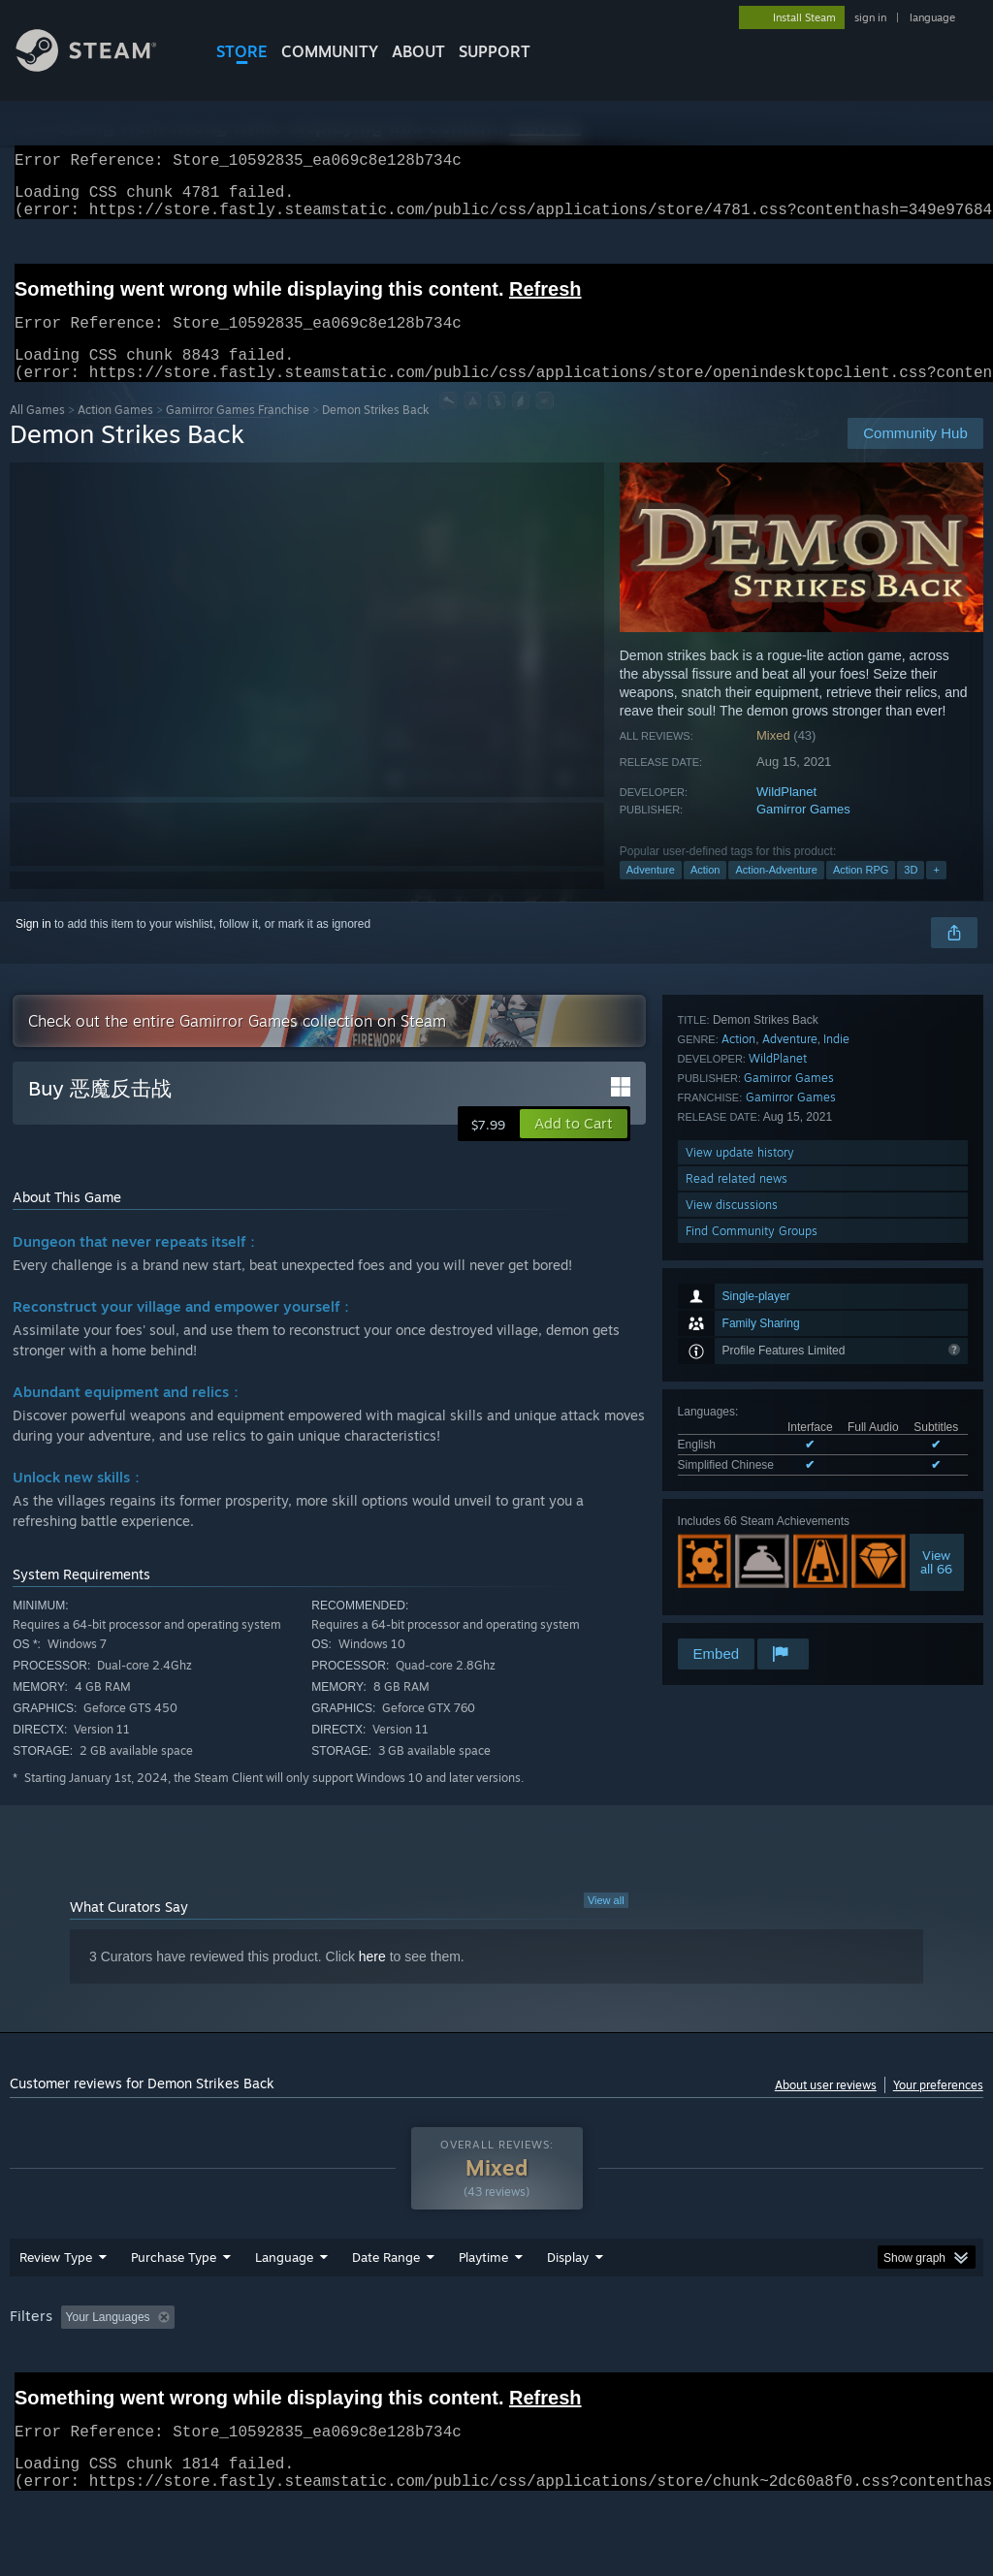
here (372, 1980)
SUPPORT (494, 51)
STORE (242, 51)
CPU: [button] (855, 2367)
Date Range (386, 2307)
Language (284, 2307)
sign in (870, 17)
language (932, 17)
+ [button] (936, 893)
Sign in (33, 947)
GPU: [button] (920, 2367)
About (418, 51)
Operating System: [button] (755, 2367)
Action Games (115, 433)
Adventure (650, 893)
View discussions (732, 1582)
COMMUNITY (329, 51)
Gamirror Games (803, 832)
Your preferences (938, 2108)
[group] (496, 2380)
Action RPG (860, 893)
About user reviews (826, 2108)
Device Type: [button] (48, 2394)
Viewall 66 (936, 1311)
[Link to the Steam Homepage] (101, 66)
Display (568, 2307)
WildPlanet (786, 815)
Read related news (736, 1556)
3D (910, 893)
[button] (573, 1146)
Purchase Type (173, 2307)
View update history (740, 1530)
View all (606, 1923)
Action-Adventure (776, 893)
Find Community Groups (751, 1609)
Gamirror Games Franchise (237, 433)
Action (705, 893)
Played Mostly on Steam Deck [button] (592, 2367)
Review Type (55, 2307)
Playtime (483, 2307)
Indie (836, 1417)
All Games (37, 433)
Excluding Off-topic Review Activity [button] (303, 2367)
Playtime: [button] (453, 2367)
